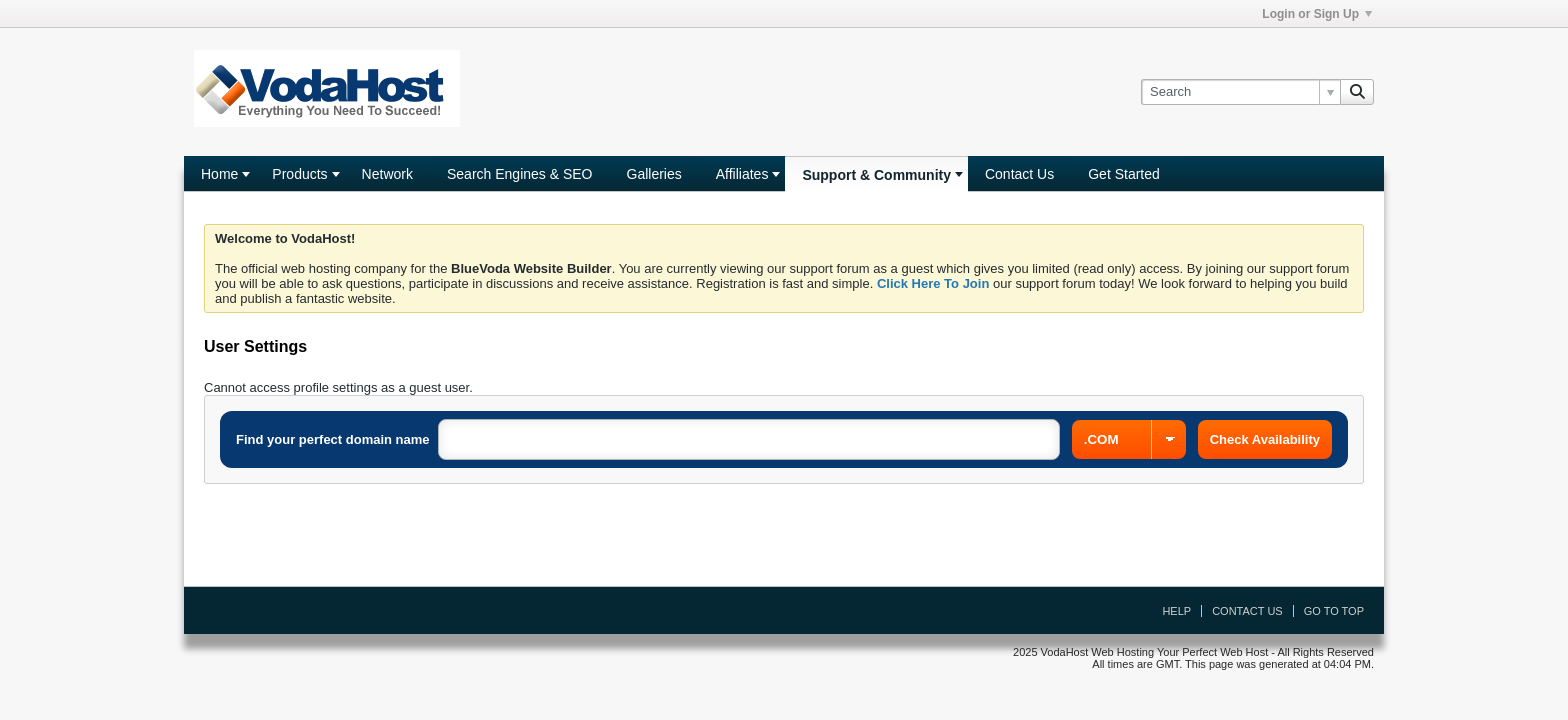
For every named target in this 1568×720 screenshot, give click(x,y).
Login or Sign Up (1317, 14)
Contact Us (1019, 174)
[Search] (1240, 92)
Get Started (1124, 174)
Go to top (1334, 611)
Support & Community (876, 175)
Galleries (654, 174)
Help (1176, 611)
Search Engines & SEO (520, 174)
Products (299, 174)
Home (219, 174)
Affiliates (742, 174)
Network (387, 174)
